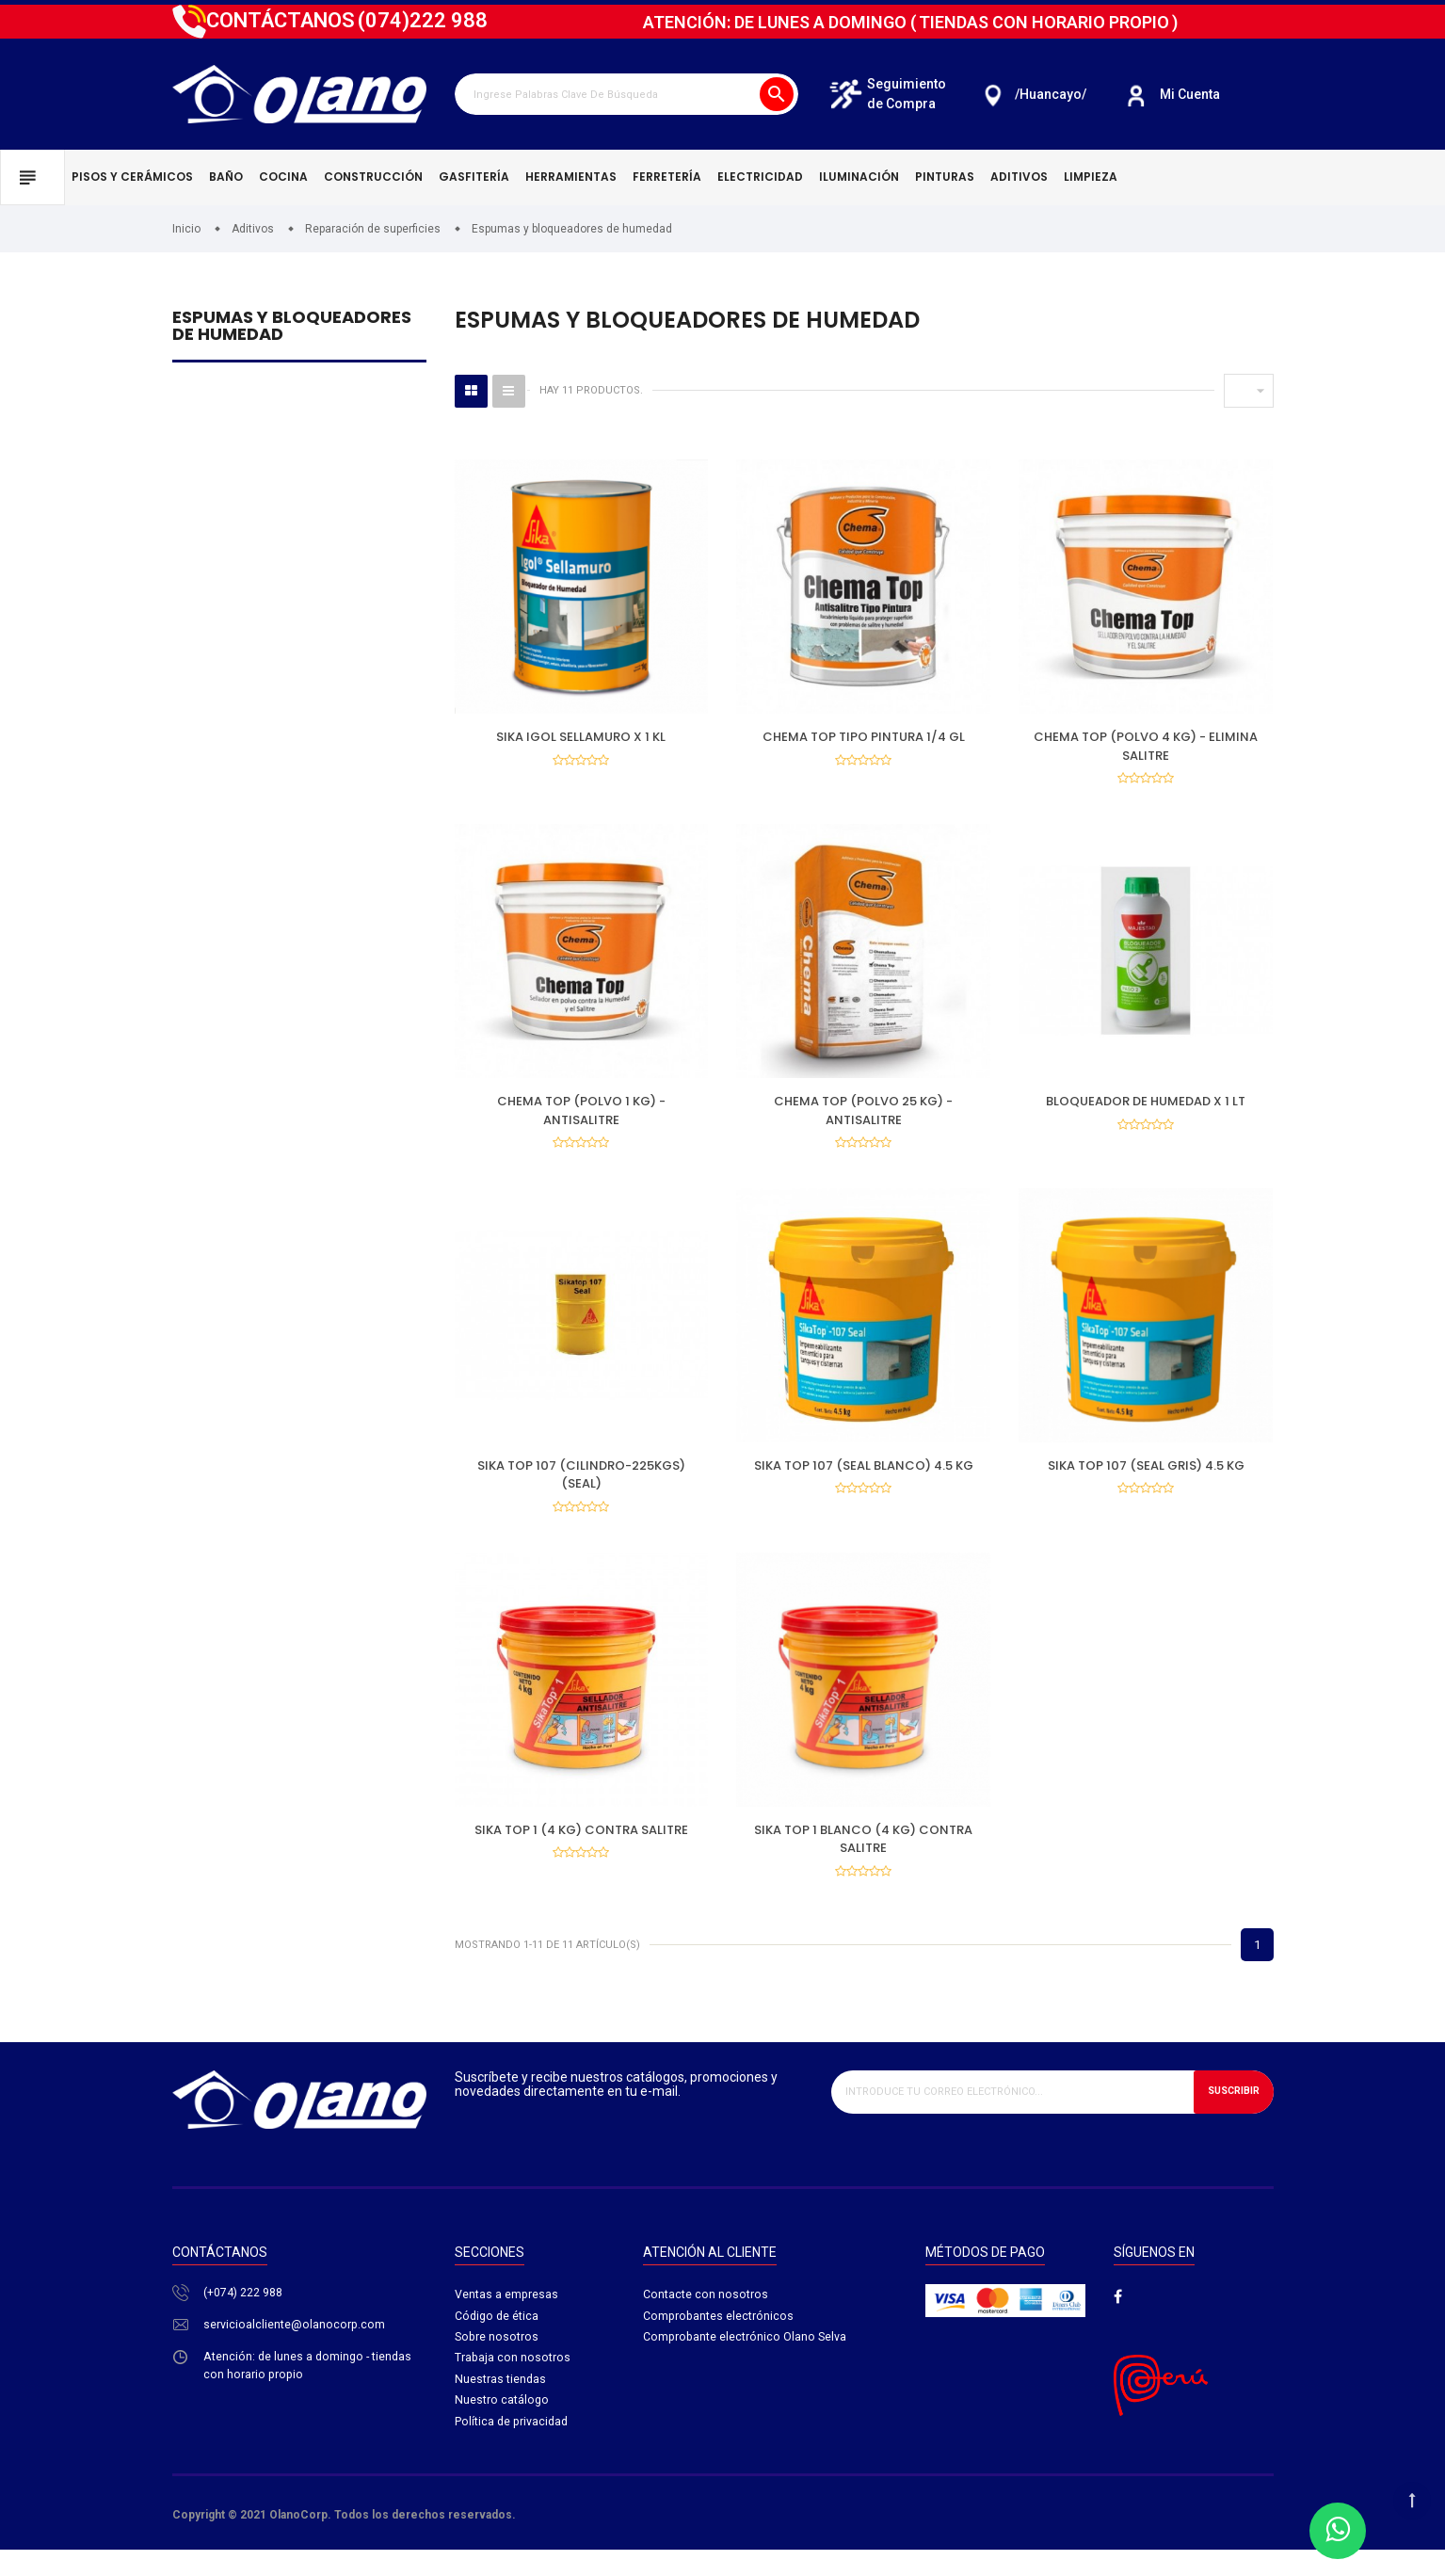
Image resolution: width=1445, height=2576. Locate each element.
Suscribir (1230, 2116)
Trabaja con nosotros (513, 2386)
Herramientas (571, 177)
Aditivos (1019, 177)
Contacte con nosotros (705, 2319)
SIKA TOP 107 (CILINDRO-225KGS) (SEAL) (581, 1487)
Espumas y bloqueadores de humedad (291, 327)
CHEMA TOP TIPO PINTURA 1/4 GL (864, 737)
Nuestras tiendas (501, 2408)
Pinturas (944, 177)
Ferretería (667, 177)
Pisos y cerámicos (132, 177)
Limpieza (1090, 177)
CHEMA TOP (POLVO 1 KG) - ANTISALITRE (581, 1117)
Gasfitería (474, 177)
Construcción (373, 177)
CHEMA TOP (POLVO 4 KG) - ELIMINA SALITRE (1146, 746)
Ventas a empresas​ (507, 2319)
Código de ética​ (498, 2342)
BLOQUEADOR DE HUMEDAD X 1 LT (1145, 1108)
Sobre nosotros (497, 2364)
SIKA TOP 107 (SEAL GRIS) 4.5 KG (1146, 1478)
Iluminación (859, 177)
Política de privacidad (513, 2452)
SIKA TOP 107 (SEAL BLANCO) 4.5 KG (863, 1478)
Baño (226, 177)
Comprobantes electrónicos (719, 2342)
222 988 (423, 20)
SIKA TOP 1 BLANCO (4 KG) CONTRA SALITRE (863, 1857)
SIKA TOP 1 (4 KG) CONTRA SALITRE (581, 1848)
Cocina (283, 177)
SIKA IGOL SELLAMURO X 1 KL (581, 737)
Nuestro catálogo (502, 2430)
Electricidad (760, 177)
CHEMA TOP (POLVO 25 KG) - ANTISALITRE (863, 1117)
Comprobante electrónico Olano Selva (746, 2364)
